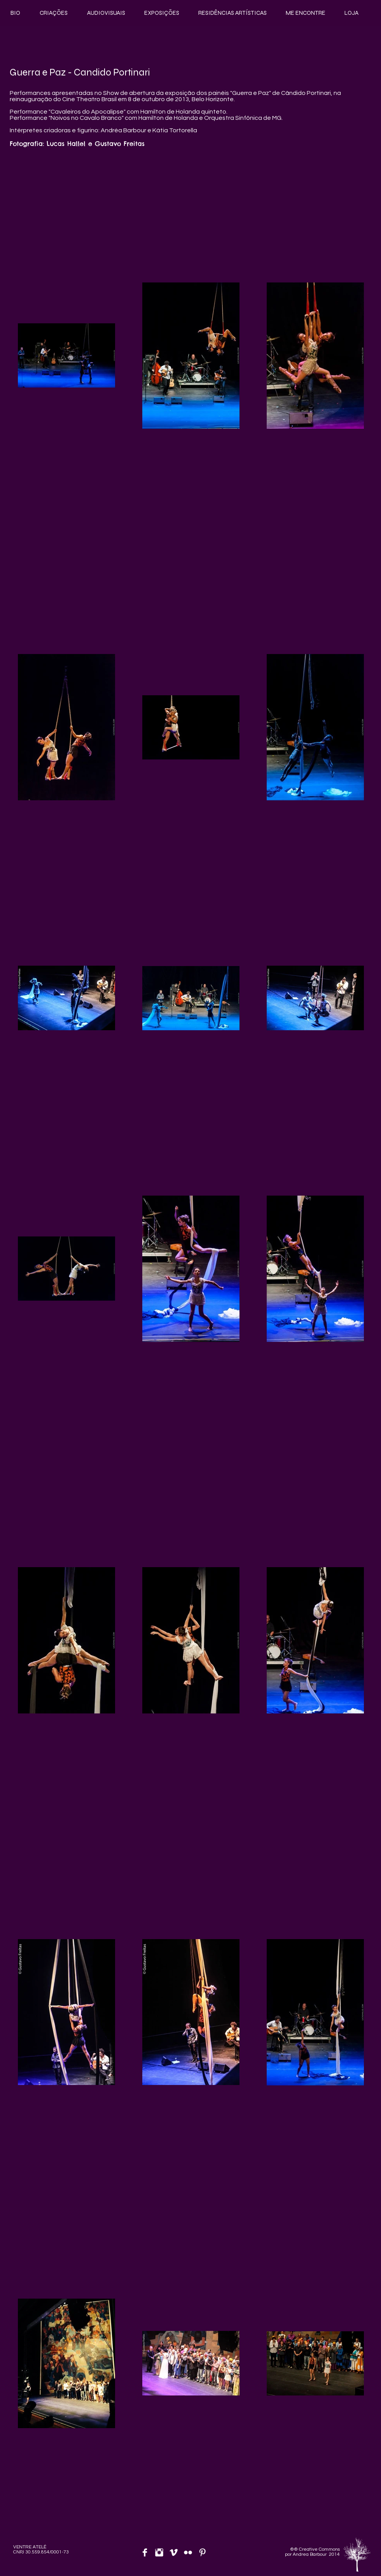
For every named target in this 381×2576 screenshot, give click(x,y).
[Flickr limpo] (188, 2552)
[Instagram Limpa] (159, 2552)
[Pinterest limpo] (202, 2552)
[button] (53, 13)
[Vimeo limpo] (174, 2552)
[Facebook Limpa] (145, 2552)
